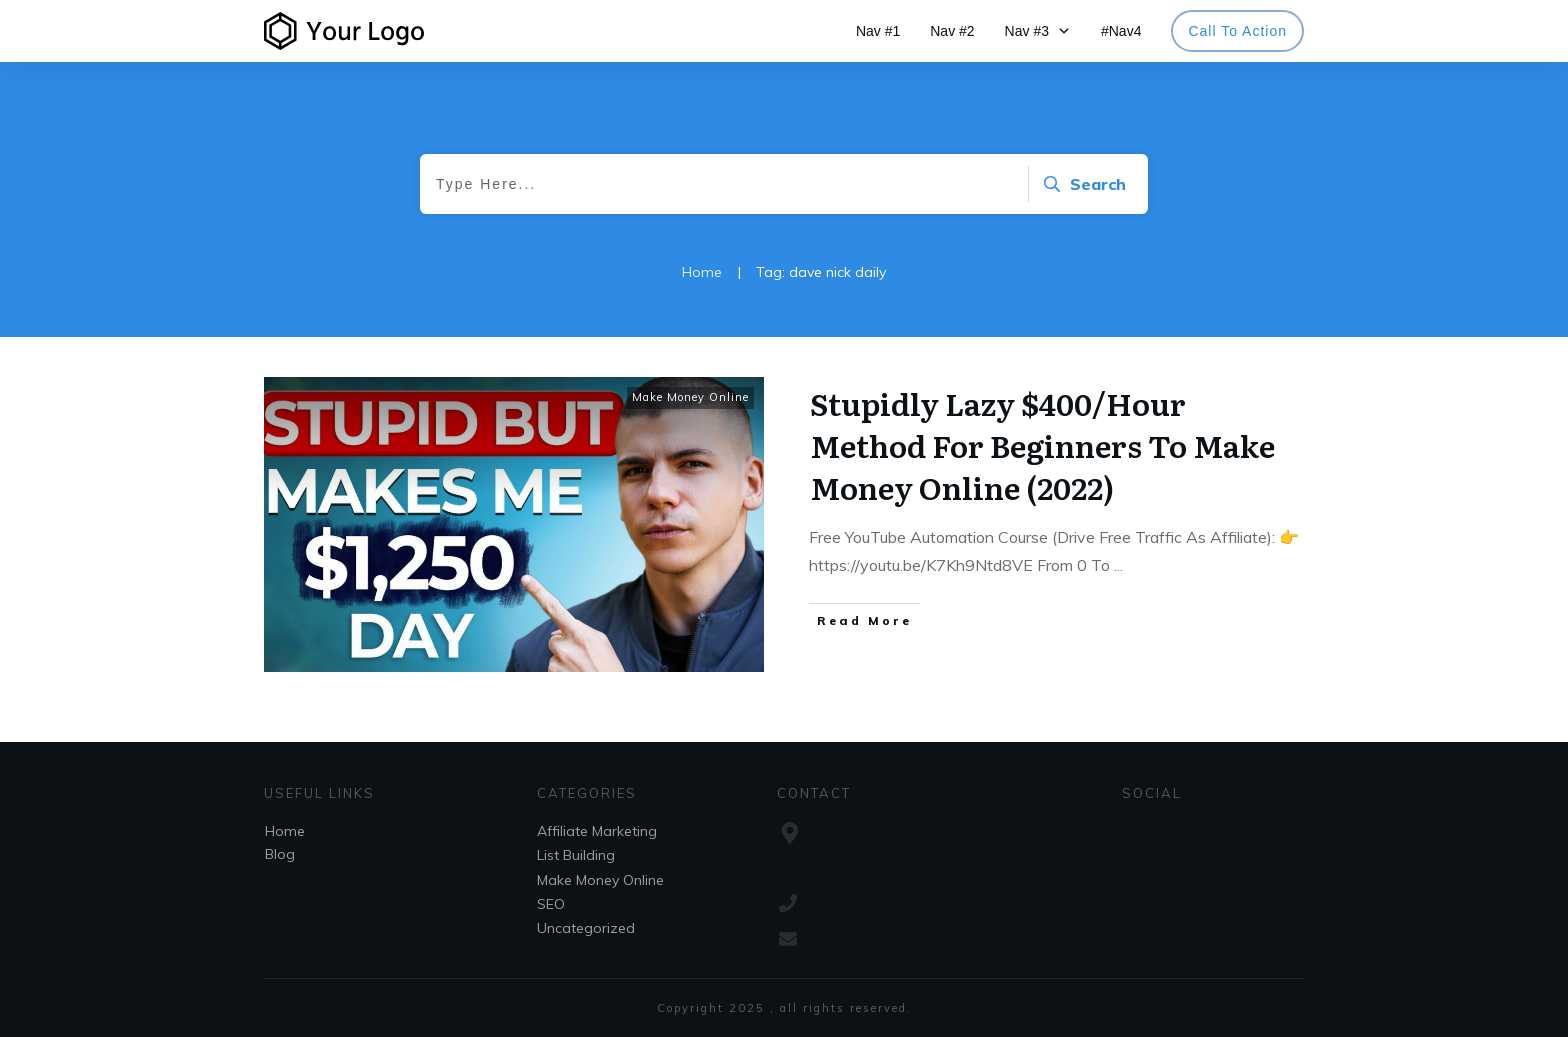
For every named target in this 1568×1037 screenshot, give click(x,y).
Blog (280, 854)
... (1118, 565)
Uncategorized (586, 928)
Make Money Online (690, 397)
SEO (551, 904)
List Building (576, 855)
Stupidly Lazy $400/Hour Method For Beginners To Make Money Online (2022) (1042, 445)
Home (285, 831)
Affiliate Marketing (597, 831)
